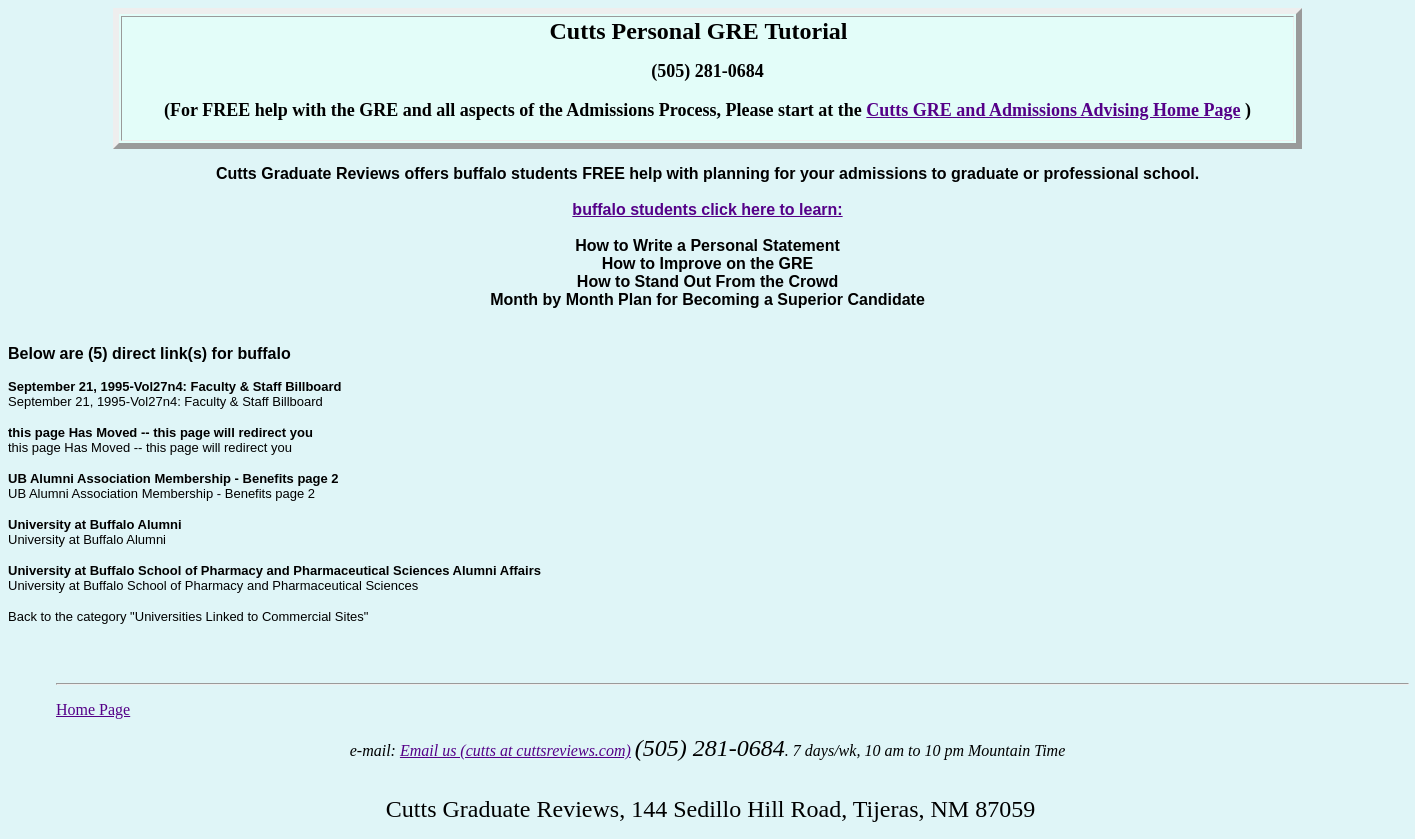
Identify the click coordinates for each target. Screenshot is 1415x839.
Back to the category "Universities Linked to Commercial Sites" (188, 616)
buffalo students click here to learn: (707, 209)
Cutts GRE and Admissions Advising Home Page (1053, 110)
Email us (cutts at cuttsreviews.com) (515, 750)
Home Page (93, 709)
